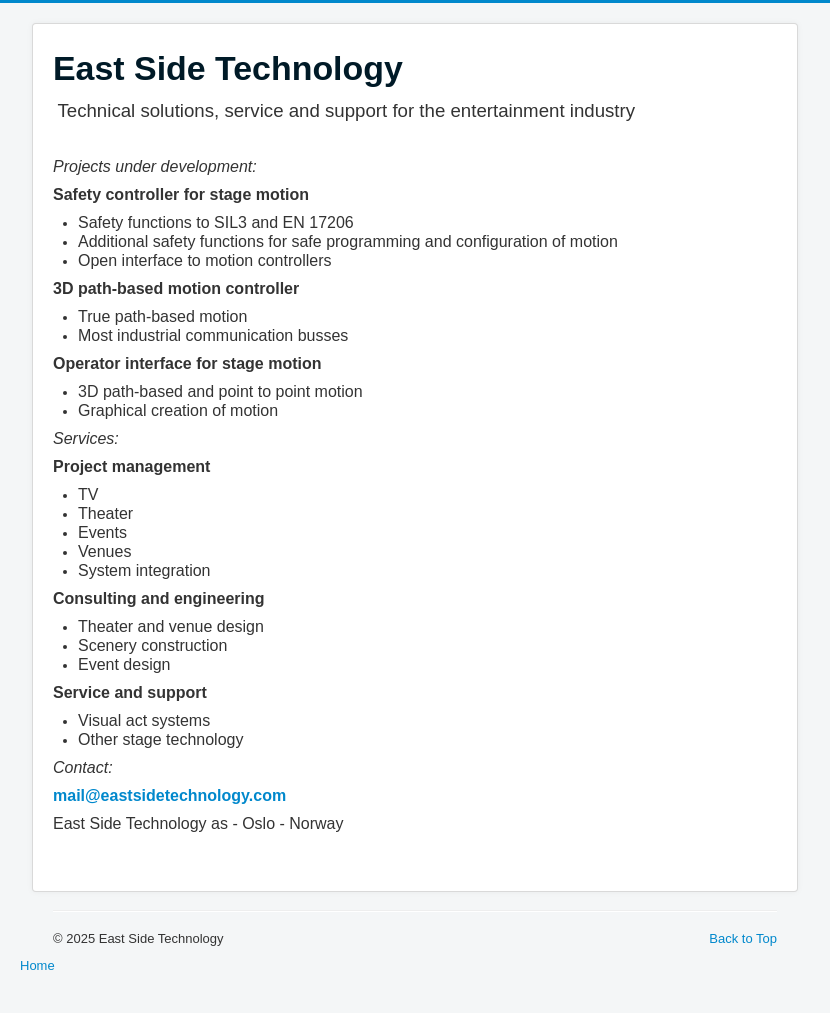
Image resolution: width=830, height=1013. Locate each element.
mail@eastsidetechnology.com (169, 795)
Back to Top (743, 938)
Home (37, 965)
